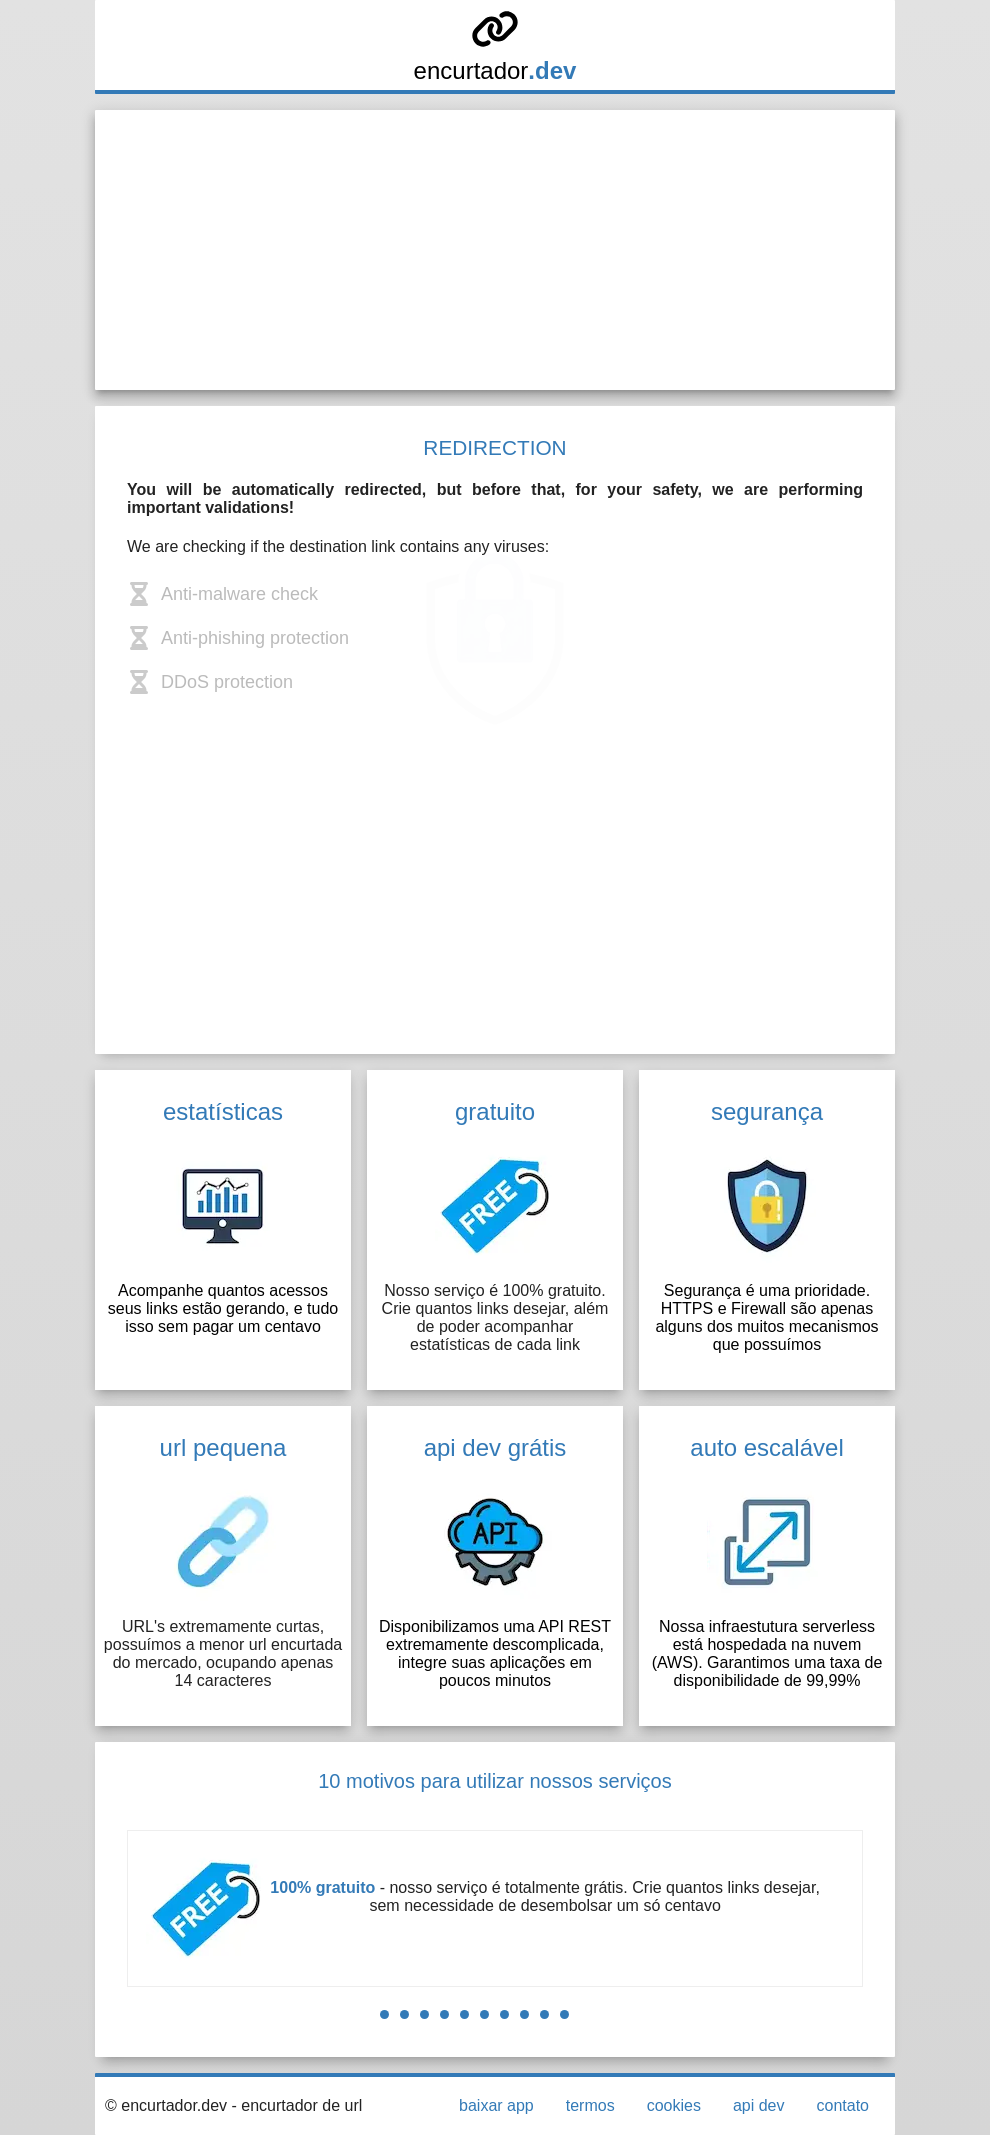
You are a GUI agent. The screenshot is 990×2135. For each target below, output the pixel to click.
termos (590, 2105)
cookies (674, 2105)
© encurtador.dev (166, 2105)
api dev (759, 2105)
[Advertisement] (495, 250)
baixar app (496, 2105)
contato (843, 2105)
